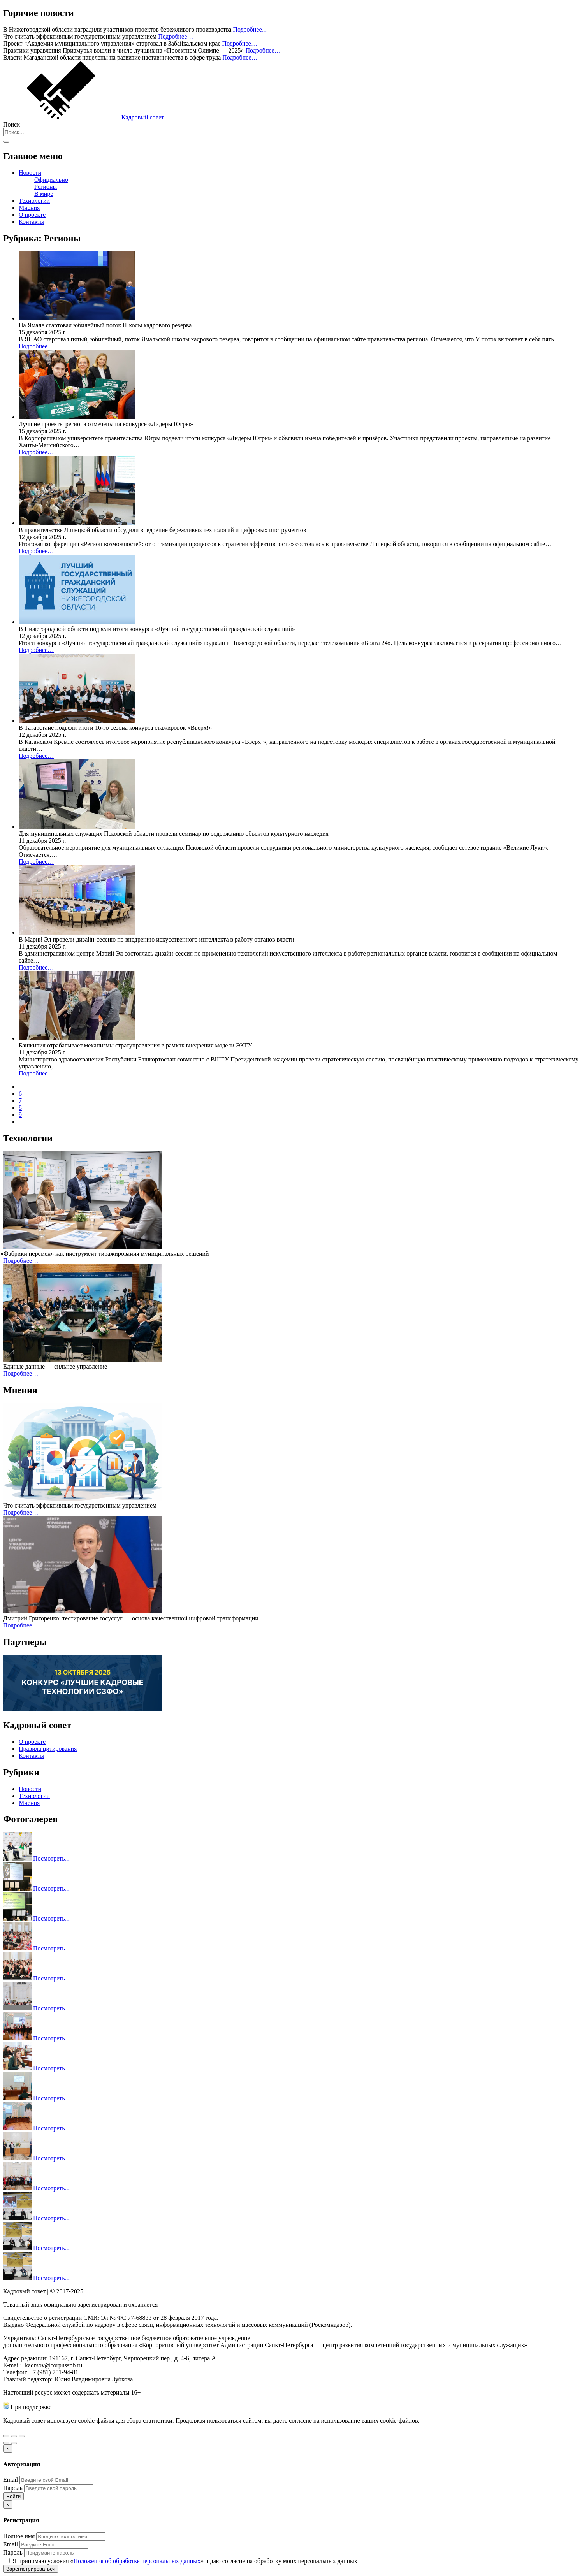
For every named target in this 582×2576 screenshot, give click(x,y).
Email (10, 2479)
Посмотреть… (52, 1858)
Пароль (13, 2488)
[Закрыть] (7, 2448)
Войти (13, 2496)
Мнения (29, 207)
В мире (43, 193)
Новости (30, 172)
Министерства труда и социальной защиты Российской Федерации (141, 2407)
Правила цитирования (48, 1748)
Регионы (45, 186)
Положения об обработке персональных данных (137, 2561)
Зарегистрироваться (30, 2569)
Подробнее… (250, 29)
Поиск (11, 124)
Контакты (31, 221)
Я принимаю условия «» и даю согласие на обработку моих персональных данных (181, 2561)
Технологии (34, 200)
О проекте (32, 214)
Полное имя (19, 2536)
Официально (51, 179)
